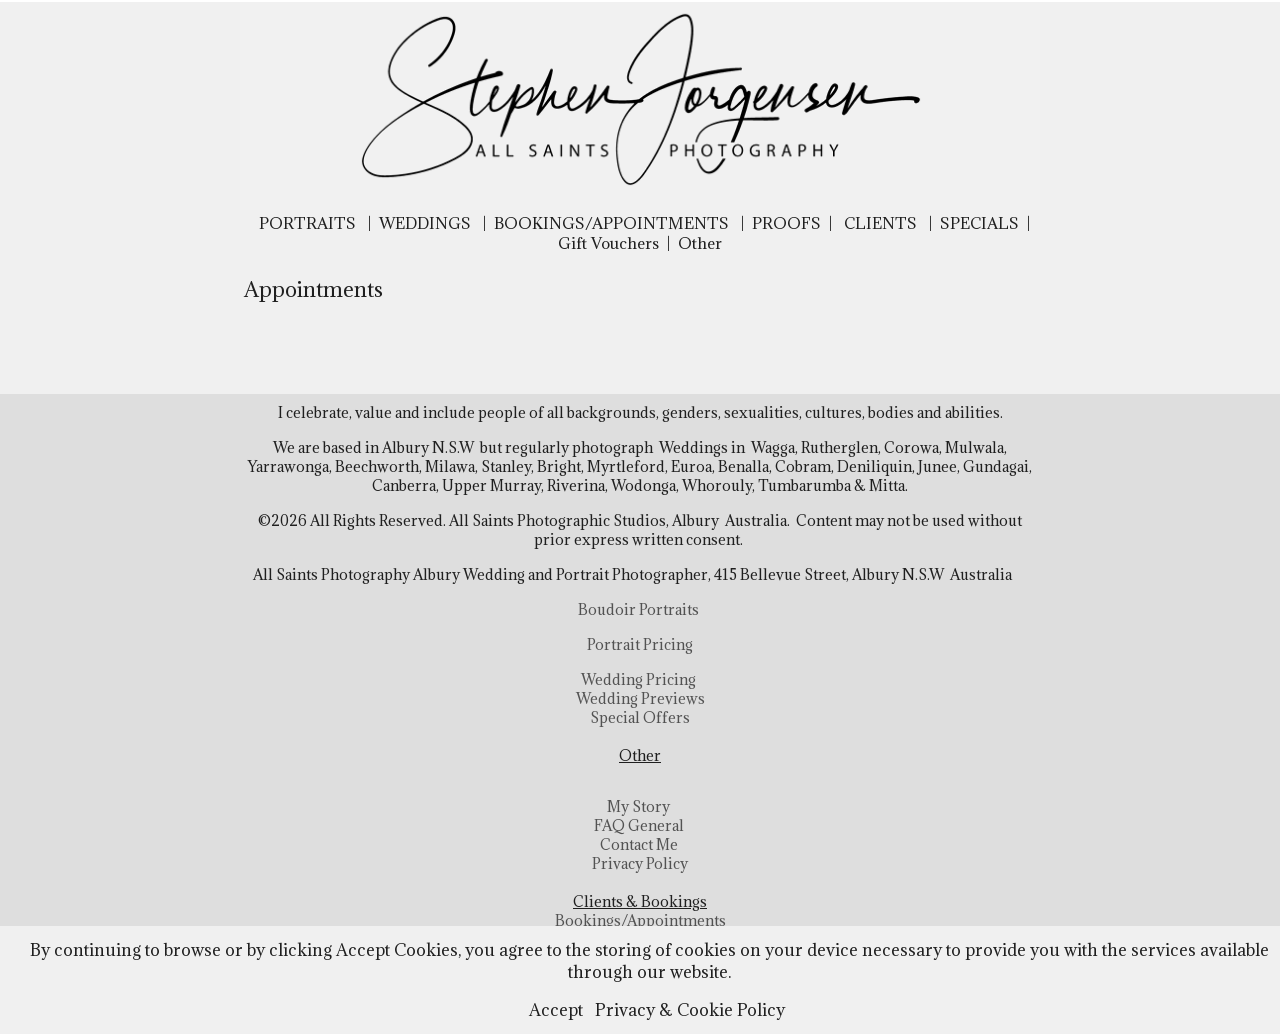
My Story (638, 806)
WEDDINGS (425, 223)
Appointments (313, 289)
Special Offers (640, 717)
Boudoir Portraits (638, 609)
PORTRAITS (307, 223)
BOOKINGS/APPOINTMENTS (611, 223)
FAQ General (639, 825)
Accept (556, 1010)
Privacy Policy (640, 863)
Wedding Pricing (638, 679)
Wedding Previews (640, 698)
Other (700, 243)
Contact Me (639, 844)
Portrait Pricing (640, 644)
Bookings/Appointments (640, 920)
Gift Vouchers (608, 243)
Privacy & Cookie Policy (690, 1010)
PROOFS (786, 223)
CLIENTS (880, 223)
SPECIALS (979, 223)
